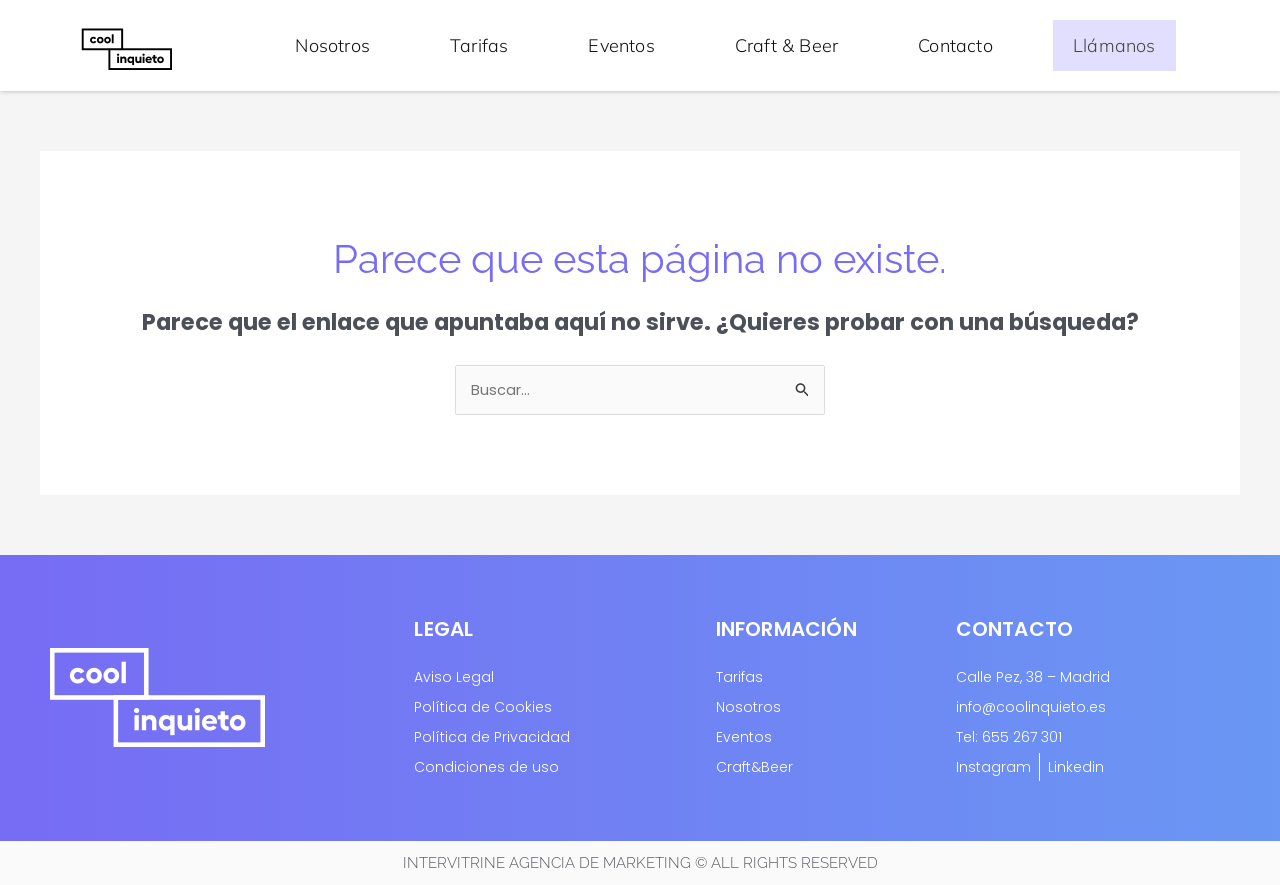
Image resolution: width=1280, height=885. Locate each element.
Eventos (621, 44)
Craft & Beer (786, 44)
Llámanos (1114, 44)
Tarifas (479, 44)
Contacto (955, 44)
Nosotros (332, 44)
